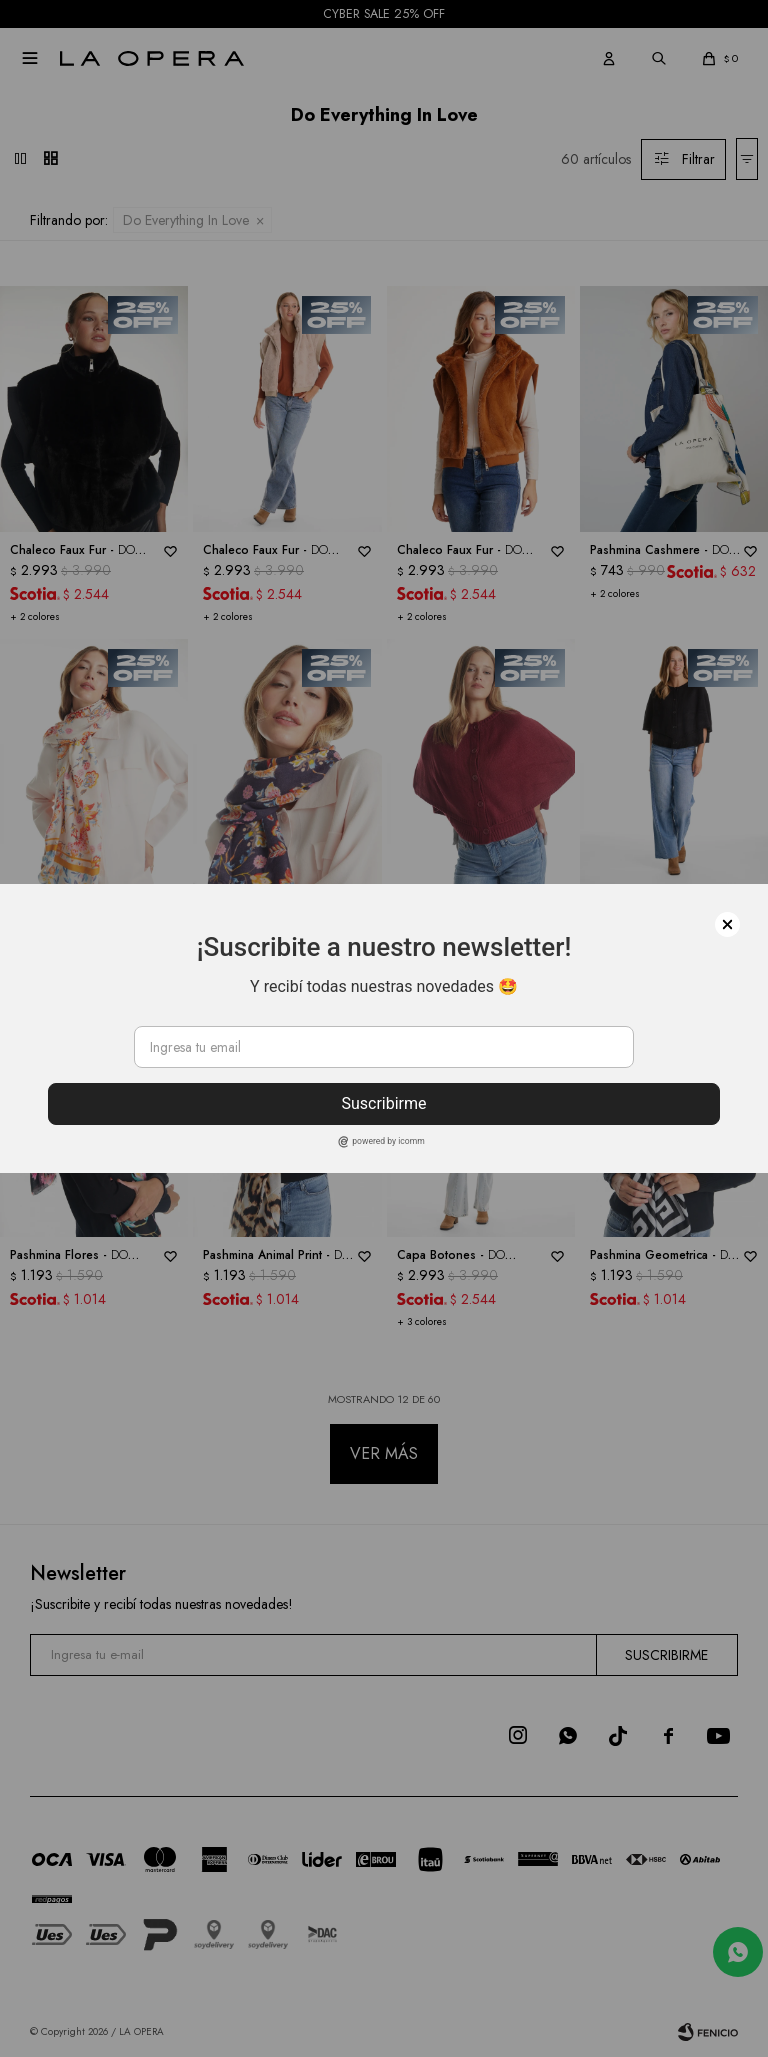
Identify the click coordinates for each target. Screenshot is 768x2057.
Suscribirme (383, 1103)
